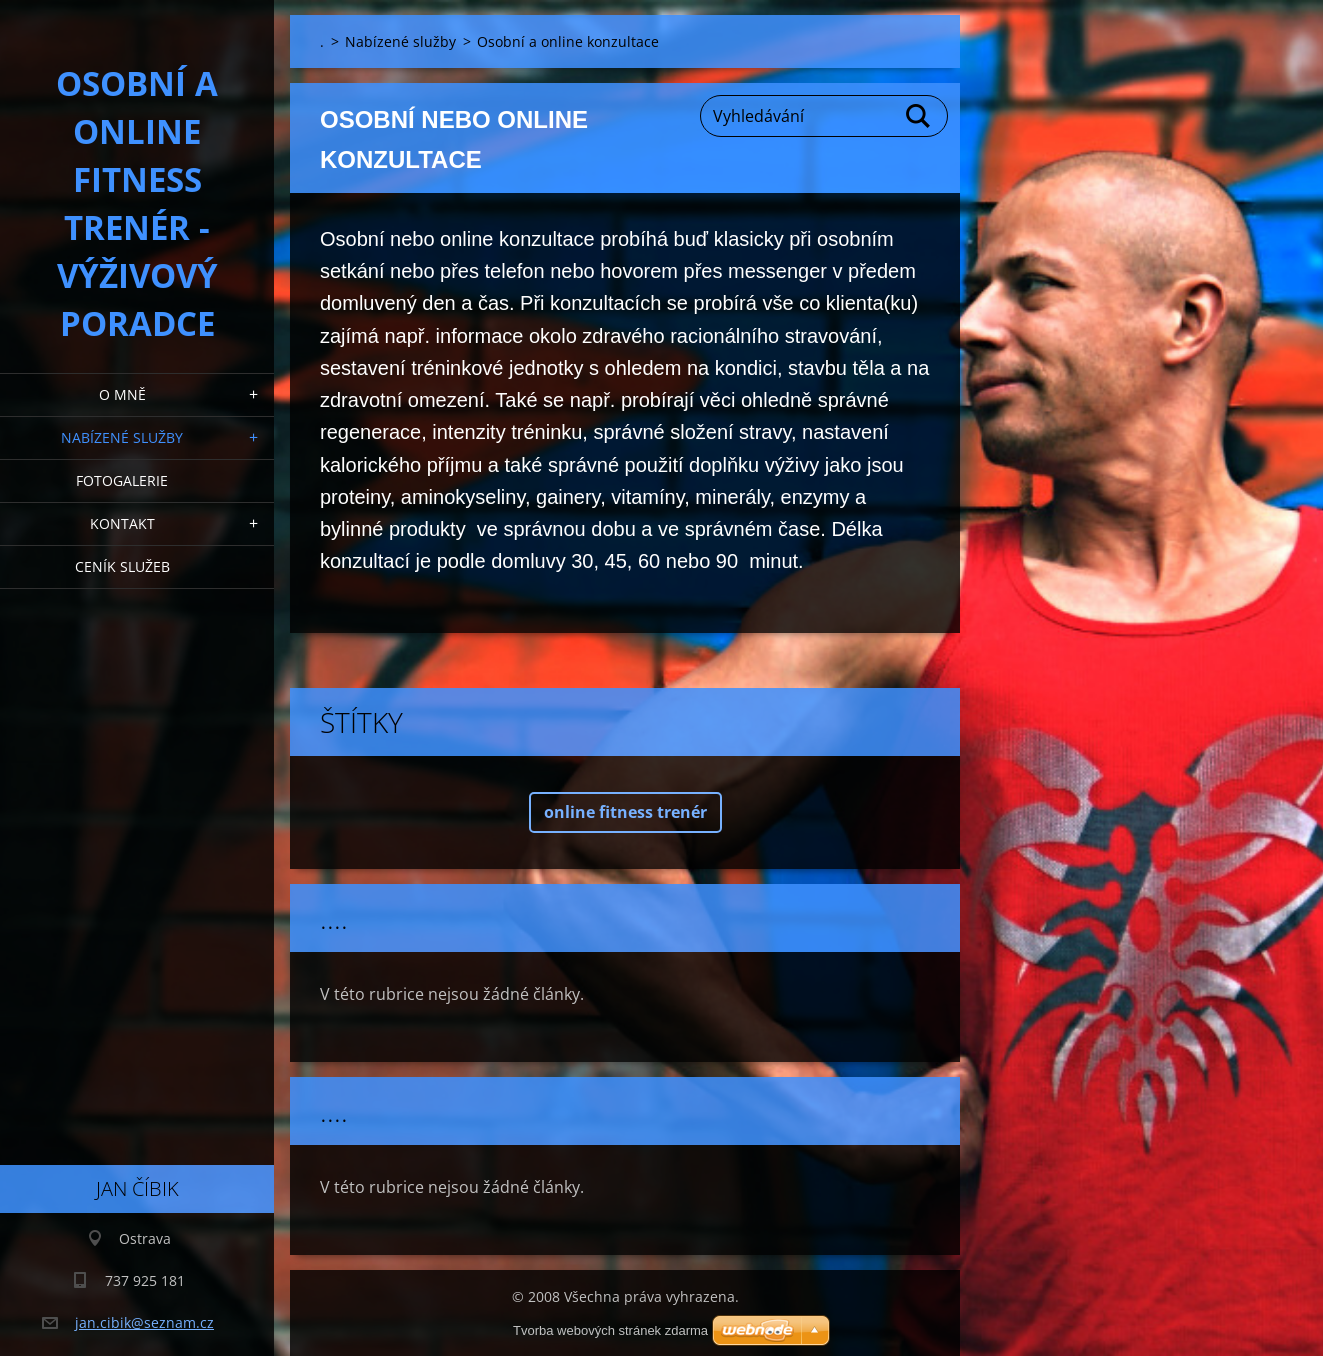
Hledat (919, 116)
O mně (122, 394)
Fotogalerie (122, 480)
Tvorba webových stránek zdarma (610, 1330)
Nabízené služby (122, 437)
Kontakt (122, 523)
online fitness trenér (625, 812)
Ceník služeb (122, 566)
